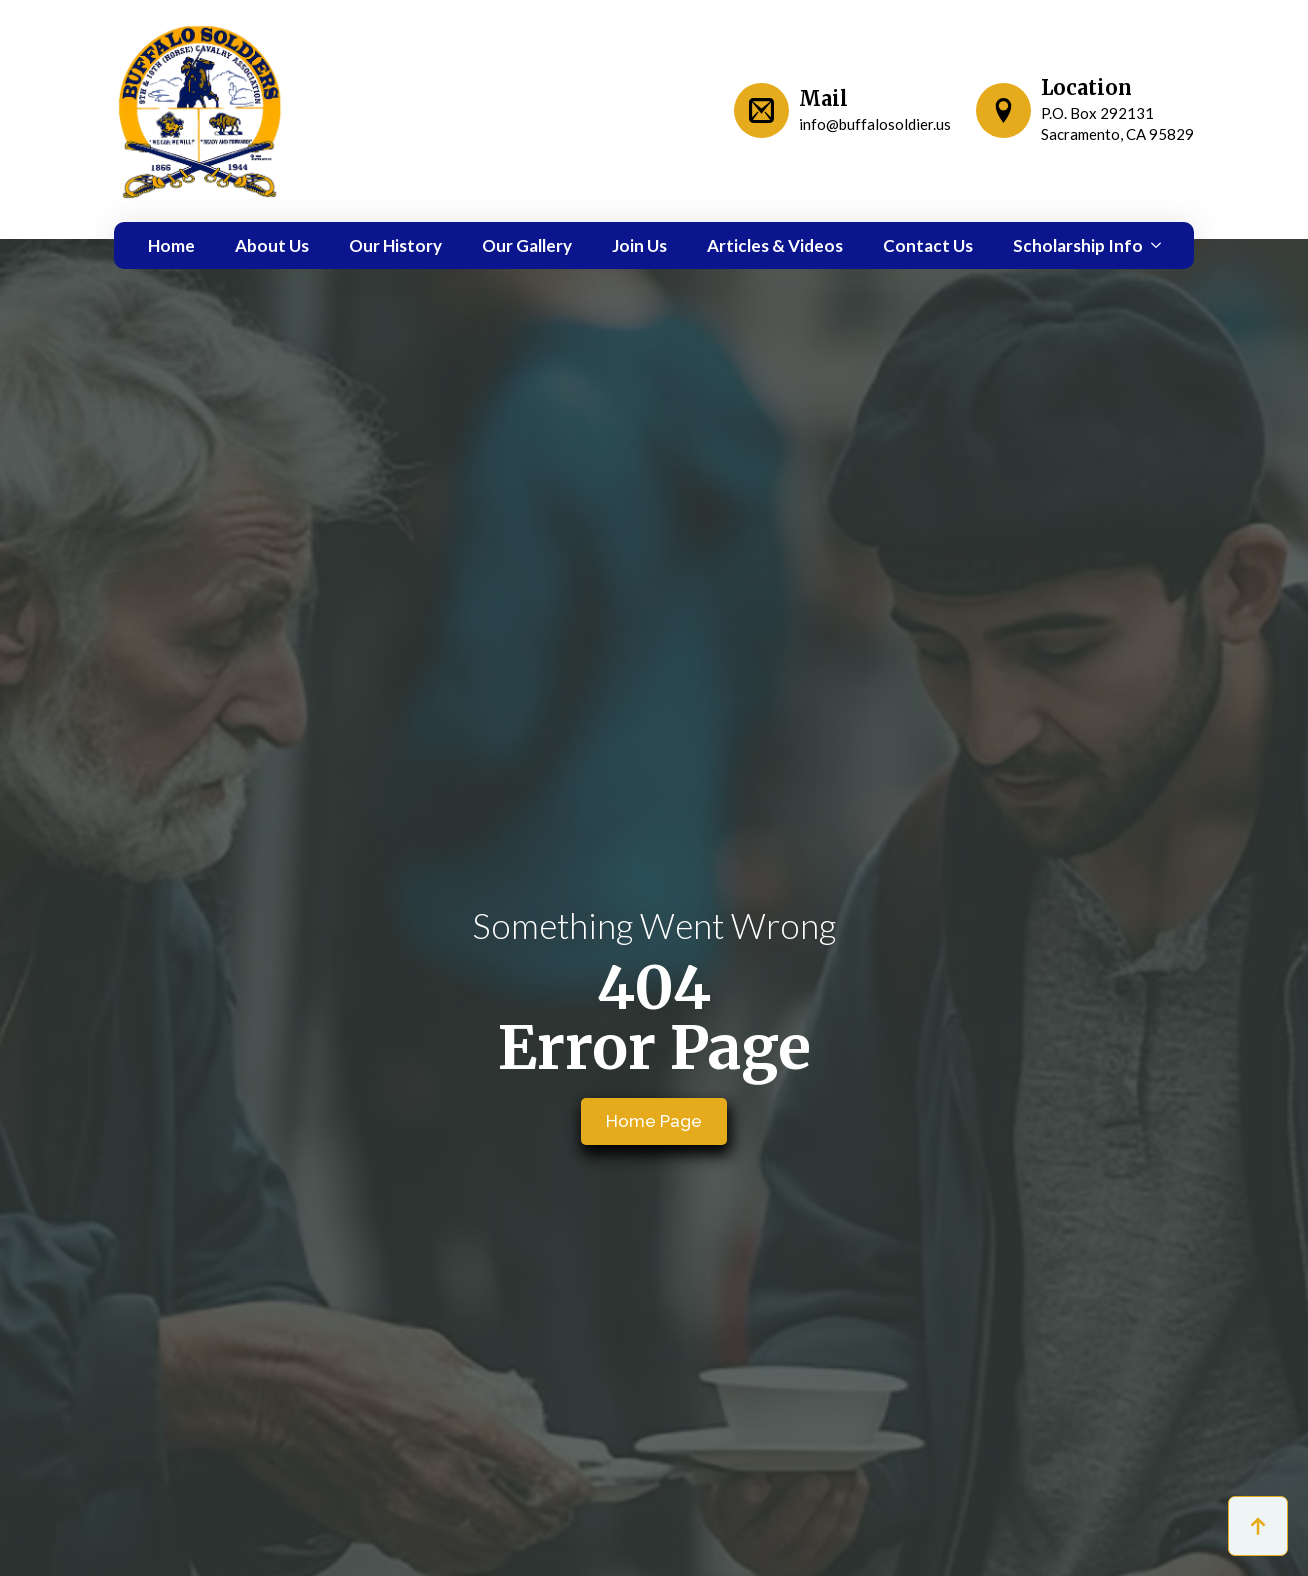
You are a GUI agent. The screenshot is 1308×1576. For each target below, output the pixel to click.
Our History (395, 245)
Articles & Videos (775, 245)
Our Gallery (527, 245)
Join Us (639, 245)
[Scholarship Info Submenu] (1152, 245)
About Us (272, 245)
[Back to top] (1258, 1526)
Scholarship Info (1078, 245)
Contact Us (928, 245)
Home (171, 245)
